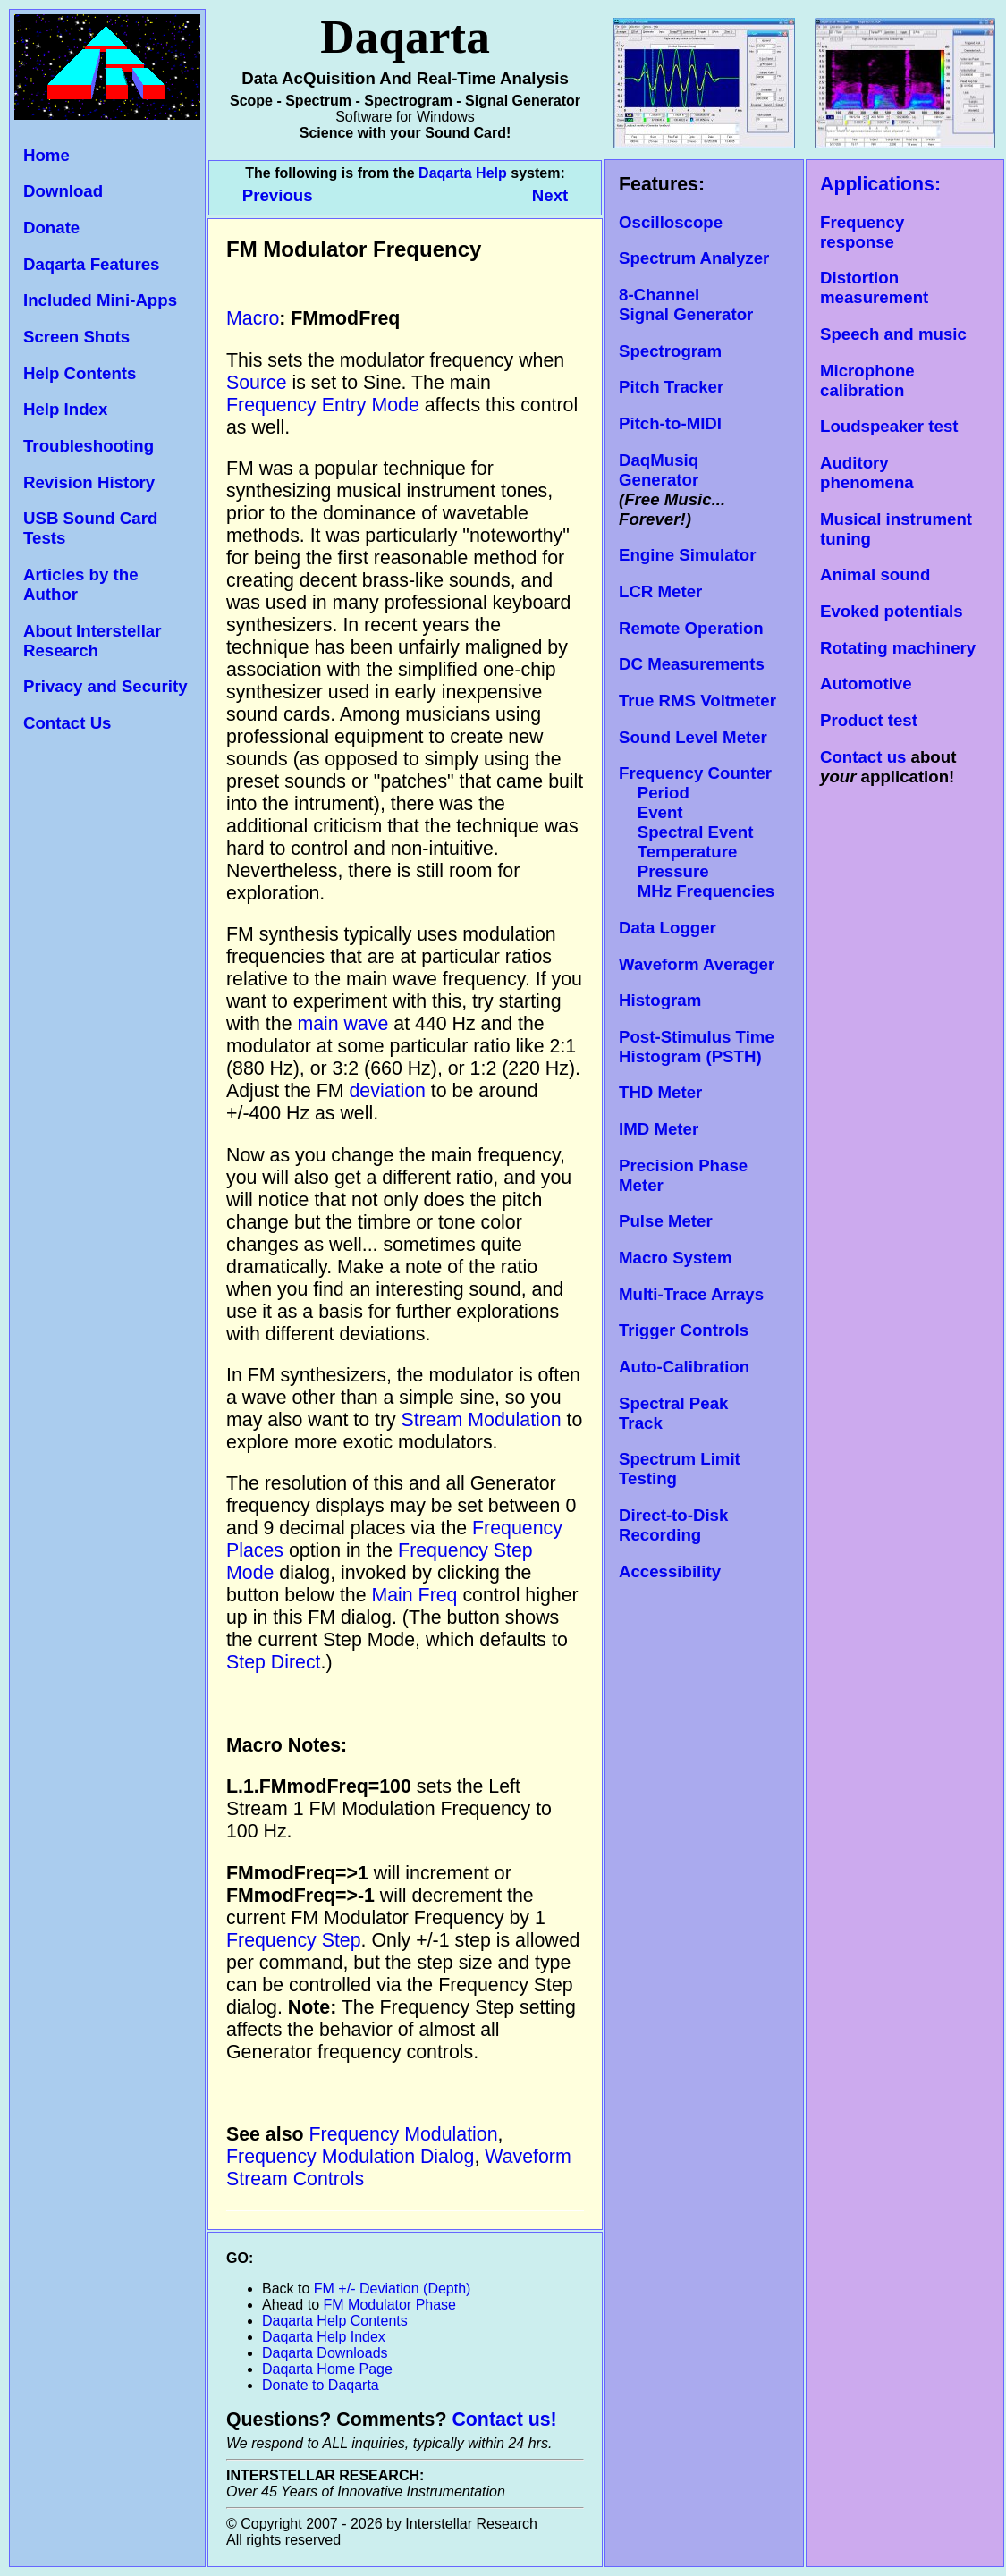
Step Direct (273, 1662)
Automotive (866, 683)
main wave (342, 1024)
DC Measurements (692, 664)
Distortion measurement (874, 287)
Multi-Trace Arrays (691, 1294)
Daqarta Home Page (327, 2369)
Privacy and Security (105, 686)
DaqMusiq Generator (658, 470)
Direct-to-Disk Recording (673, 1525)
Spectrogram (670, 351)
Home (46, 155)
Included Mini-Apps (100, 300)
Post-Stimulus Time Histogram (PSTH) (696, 1046)
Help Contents (79, 373)
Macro (252, 318)
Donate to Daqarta (320, 2385)
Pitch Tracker (671, 386)
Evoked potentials (891, 611)
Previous (279, 195)
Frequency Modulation (403, 2134)
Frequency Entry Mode (322, 405)
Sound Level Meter (693, 737)
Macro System (675, 1257)
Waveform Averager (696, 964)
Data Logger (667, 927)
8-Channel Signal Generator (686, 304)
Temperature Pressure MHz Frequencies (696, 871)
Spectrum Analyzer (694, 258)
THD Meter (660, 1092)
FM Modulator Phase (390, 2304)
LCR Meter (660, 591)
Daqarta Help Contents (335, 2320)
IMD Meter (658, 1128)
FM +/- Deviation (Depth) (392, 2288)
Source (256, 382)
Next (550, 195)
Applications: (880, 184)
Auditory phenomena (867, 472)
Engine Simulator (687, 554)
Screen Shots (76, 336)
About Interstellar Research (92, 640)
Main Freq (414, 1595)
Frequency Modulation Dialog (350, 2156)
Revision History (89, 482)
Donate (51, 227)
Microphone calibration (867, 380)
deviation (388, 1091)
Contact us (863, 756)
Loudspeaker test (889, 426)
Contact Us (67, 723)
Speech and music (893, 334)
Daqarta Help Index (323, 2336)
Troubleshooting (88, 445)
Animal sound (875, 574)
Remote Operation (691, 628)
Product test (868, 720)
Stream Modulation (482, 1420)
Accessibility (670, 1571)
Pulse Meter (666, 1221)
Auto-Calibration (684, 1366)
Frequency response (862, 232)
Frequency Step (293, 1940)
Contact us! (504, 2419)
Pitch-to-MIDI (670, 423)
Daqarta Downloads (325, 2353)
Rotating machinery (898, 647)
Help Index (65, 409)
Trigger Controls (683, 1330)
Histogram (660, 1000)
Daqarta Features (91, 264)
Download (63, 191)
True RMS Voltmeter (697, 700)
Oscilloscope (671, 222)
